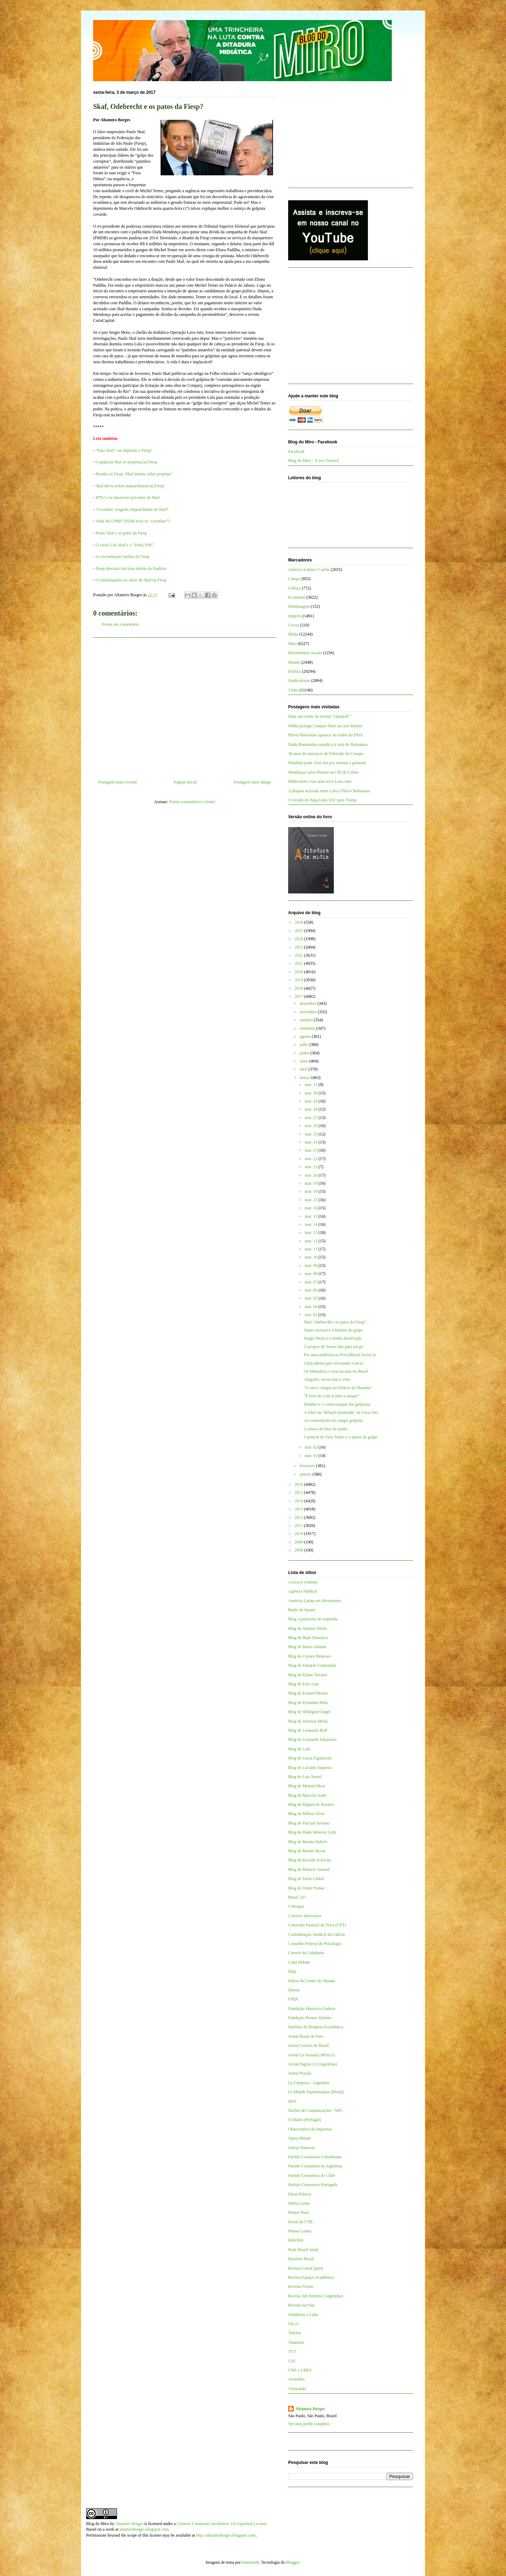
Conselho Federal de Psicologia (315, 1943)
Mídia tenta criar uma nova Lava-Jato (319, 781)
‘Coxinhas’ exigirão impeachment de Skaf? (132, 509)
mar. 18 (311, 1191)
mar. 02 (311, 1447)
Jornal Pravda (299, 2073)
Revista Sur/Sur (301, 2305)
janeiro (306, 1474)
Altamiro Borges (310, 2408)
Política (294, 671)
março (305, 1077)
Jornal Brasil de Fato (305, 2036)
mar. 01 (311, 1455)
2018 (299, 988)
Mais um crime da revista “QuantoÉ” (319, 716)
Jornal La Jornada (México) (311, 2055)
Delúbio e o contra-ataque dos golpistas (337, 1404)
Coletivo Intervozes (304, 1915)
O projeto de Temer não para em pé (333, 1346)
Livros (293, 625)
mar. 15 (311, 1216)
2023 (299, 947)
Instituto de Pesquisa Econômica (315, 2026)
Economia (296, 597)
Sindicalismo (299, 680)
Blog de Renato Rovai (306, 1850)
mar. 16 (311, 1207)
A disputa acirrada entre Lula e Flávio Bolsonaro (329, 790)
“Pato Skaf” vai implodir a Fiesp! (124, 450)
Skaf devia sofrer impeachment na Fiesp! (130, 485)
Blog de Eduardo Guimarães (312, 1665)
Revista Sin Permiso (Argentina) (315, 2296)
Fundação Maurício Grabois (312, 2008)
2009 (299, 1542)
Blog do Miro (97, 2523)
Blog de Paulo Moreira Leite (312, 1832)
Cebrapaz (296, 1906)
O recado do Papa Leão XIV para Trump (322, 800)
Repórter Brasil (301, 2258)
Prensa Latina (299, 2231)
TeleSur (294, 2332)
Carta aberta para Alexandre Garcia (333, 1363)
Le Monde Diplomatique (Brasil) (316, 2091)
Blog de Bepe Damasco (308, 1637)
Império (294, 615)
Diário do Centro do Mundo (311, 1980)
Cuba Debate (299, 1962)
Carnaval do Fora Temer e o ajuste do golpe (340, 1437)
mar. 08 (311, 1273)
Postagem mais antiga (252, 782)
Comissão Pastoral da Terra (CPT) (317, 1925)
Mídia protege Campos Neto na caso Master (325, 725)
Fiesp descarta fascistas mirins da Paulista (131, 568)
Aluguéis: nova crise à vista (327, 1379)
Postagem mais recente (117, 782)
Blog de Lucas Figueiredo (310, 1758)
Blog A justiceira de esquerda (313, 1618)
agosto (306, 1036)
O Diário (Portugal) (304, 2119)
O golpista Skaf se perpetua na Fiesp (126, 462)
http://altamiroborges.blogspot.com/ (226, 2535)
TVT (292, 2351)
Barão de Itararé (301, 1609)
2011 (299, 1525)
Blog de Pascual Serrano (309, 1823)
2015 (299, 1492)
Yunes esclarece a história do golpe (333, 1330)
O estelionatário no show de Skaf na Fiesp (131, 580)
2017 (299, 996)
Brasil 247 (297, 1897)
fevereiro (308, 1465)
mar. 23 (311, 1150)
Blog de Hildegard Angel (309, 1711)
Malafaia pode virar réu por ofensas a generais (327, 762)
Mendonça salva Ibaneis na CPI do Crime (323, 772)
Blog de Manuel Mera (306, 1785)
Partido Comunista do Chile (311, 2175)
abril (304, 1069)
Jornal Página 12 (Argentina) (312, 2064)
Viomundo (297, 2388)
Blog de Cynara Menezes (309, 1656)
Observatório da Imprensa (310, 2129)
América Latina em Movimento (315, 1600)
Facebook (296, 451)
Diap (292, 1971)
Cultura (294, 588)
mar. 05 (311, 1298)
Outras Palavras (301, 2147)
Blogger (292, 2562)
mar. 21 (311, 1166)
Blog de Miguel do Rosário (311, 1804)
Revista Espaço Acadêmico (311, 2277)
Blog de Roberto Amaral (309, 1869)
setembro (308, 1028)
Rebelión (295, 2240)
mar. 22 (311, 1158)
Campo (294, 578)
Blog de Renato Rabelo (307, 1841)
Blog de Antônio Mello (307, 1628)
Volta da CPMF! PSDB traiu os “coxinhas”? (133, 521)
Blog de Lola (299, 1748)
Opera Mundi (299, 2138)
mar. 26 (311, 1125)
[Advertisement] (184, 706)
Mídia (293, 634)
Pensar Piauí (298, 2212)
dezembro (308, 1003)
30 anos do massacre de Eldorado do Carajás (325, 753)
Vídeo (293, 690)
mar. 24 (311, 1142)
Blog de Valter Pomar (306, 1888)
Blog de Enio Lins (303, 1683)
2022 (299, 955)
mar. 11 (311, 1249)
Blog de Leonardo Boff (307, 1730)
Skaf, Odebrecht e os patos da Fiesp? (335, 1322)
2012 (299, 1517)
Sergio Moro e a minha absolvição (333, 1338)
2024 (299, 938)
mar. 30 (311, 1093)
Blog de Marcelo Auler (307, 1795)
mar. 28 (311, 1109)
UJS (291, 2361)
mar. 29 (311, 1101)
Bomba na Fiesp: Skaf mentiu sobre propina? (134, 473)
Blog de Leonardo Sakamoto (312, 1739)
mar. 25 (311, 1134)
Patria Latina (299, 2203)
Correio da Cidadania (306, 1952)
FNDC (293, 1999)
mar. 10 (311, 1257)
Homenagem (299, 606)
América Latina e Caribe (309, 569)
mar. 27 (311, 1117)
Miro (292, 643)
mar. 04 (311, 1306)
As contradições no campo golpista (333, 1420)
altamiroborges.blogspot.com (144, 2529)
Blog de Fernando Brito (308, 1702)
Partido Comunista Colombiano (315, 2156)
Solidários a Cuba (303, 2314)
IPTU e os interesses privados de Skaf (128, 497)
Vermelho (296, 2379)
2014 (299, 1500)
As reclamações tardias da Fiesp (122, 556)
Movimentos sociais (305, 652)
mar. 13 (311, 1232)
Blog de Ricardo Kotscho (309, 1860)
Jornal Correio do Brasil (308, 2045)
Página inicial (185, 782)
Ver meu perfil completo (308, 2423)
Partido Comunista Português (313, 2184)
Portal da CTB (300, 2221)
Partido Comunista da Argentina (315, 2166)
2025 (299, 930)
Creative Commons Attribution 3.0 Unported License (221, 2523)
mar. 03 (311, 1314)
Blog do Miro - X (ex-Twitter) (313, 460)
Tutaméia (296, 2342)
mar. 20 (311, 1175)
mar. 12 (311, 1240)
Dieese (294, 1990)
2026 (299, 922)
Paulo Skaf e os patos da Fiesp (121, 533)
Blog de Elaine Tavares (307, 1674)
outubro (307, 1019)
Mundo (294, 662)
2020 (299, 971)
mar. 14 (311, 1224)
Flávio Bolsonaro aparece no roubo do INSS (325, 735)
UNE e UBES (300, 2370)
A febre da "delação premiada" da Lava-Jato (341, 1412)
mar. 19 (311, 1183)
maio (304, 1061)
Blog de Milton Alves (306, 1813)
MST (292, 2101)
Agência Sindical (302, 1591)
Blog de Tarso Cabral (306, 1878)
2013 (299, 1509)
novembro (309, 1011)
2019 (299, 979)
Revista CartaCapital (305, 2268)
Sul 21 (293, 2323)
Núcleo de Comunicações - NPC (315, 2110)
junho (305, 1052)
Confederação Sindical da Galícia (316, 1934)
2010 (299, 1533)
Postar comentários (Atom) (192, 801)
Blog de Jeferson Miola (307, 1721)
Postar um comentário (120, 624)
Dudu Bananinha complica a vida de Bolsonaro (328, 744)
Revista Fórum (300, 2286)
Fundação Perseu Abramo (309, 2017)
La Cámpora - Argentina (308, 2082)
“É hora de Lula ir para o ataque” (331, 1395)
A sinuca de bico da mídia (325, 1428)
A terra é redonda (302, 1582)
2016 (299, 1484)
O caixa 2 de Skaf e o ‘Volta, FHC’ (125, 544)
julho (305, 1044)
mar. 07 (311, 1282)
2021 (299, 963)
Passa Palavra (299, 2194)
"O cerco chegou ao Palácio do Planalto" (338, 1387)
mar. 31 (311, 1084)
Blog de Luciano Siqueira (309, 1767)
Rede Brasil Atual (303, 2249)
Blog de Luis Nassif (305, 1776)
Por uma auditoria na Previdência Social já (340, 1354)
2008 (299, 1550)
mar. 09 (311, 1265)
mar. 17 (311, 1199)
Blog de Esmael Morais (308, 1693)
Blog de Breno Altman (307, 1646)
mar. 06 (311, 1290)
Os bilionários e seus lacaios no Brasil (336, 1371)
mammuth (250, 2562)
